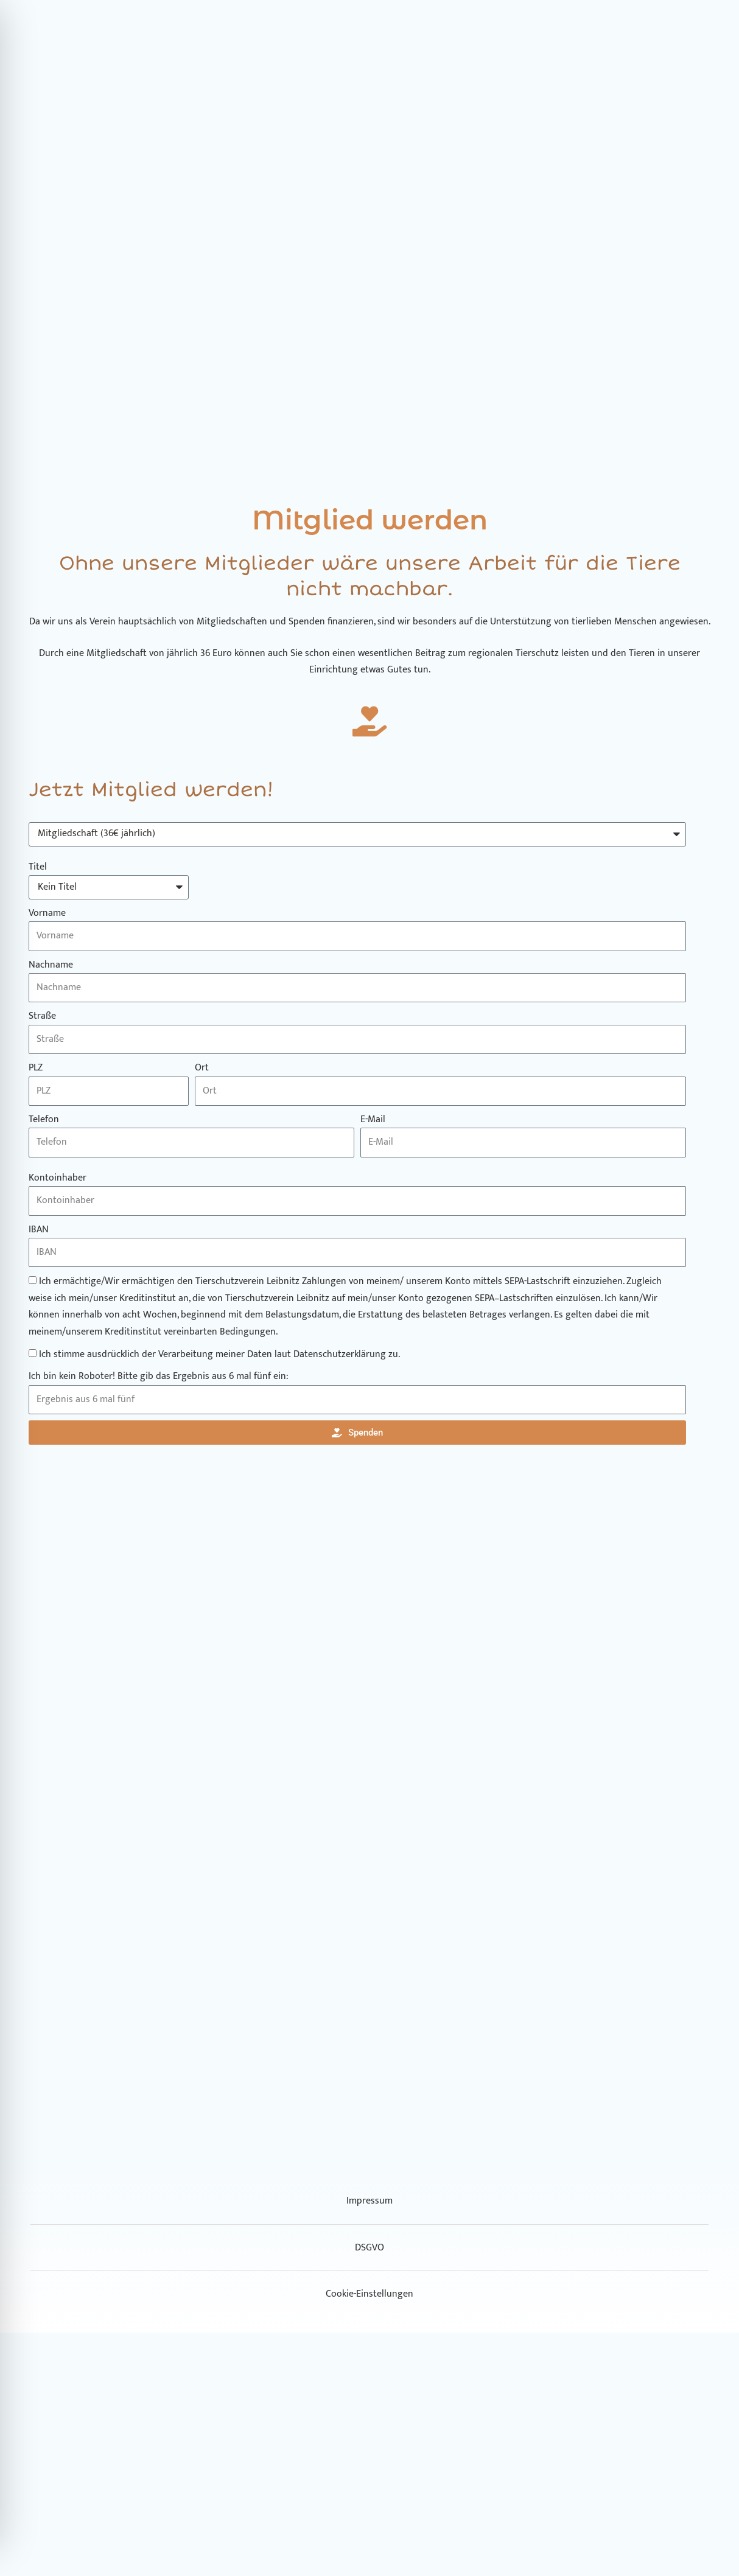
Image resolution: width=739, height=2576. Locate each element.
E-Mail (372, 1120)
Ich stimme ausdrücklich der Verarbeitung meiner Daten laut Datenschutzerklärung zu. (219, 1354)
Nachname (51, 965)
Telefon (44, 1120)
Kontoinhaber (57, 1178)
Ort (202, 1068)
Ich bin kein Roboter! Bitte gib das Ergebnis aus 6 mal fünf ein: (159, 1376)
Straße (42, 1016)
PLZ (36, 1068)
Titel (38, 867)
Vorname (47, 913)
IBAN (39, 1230)
